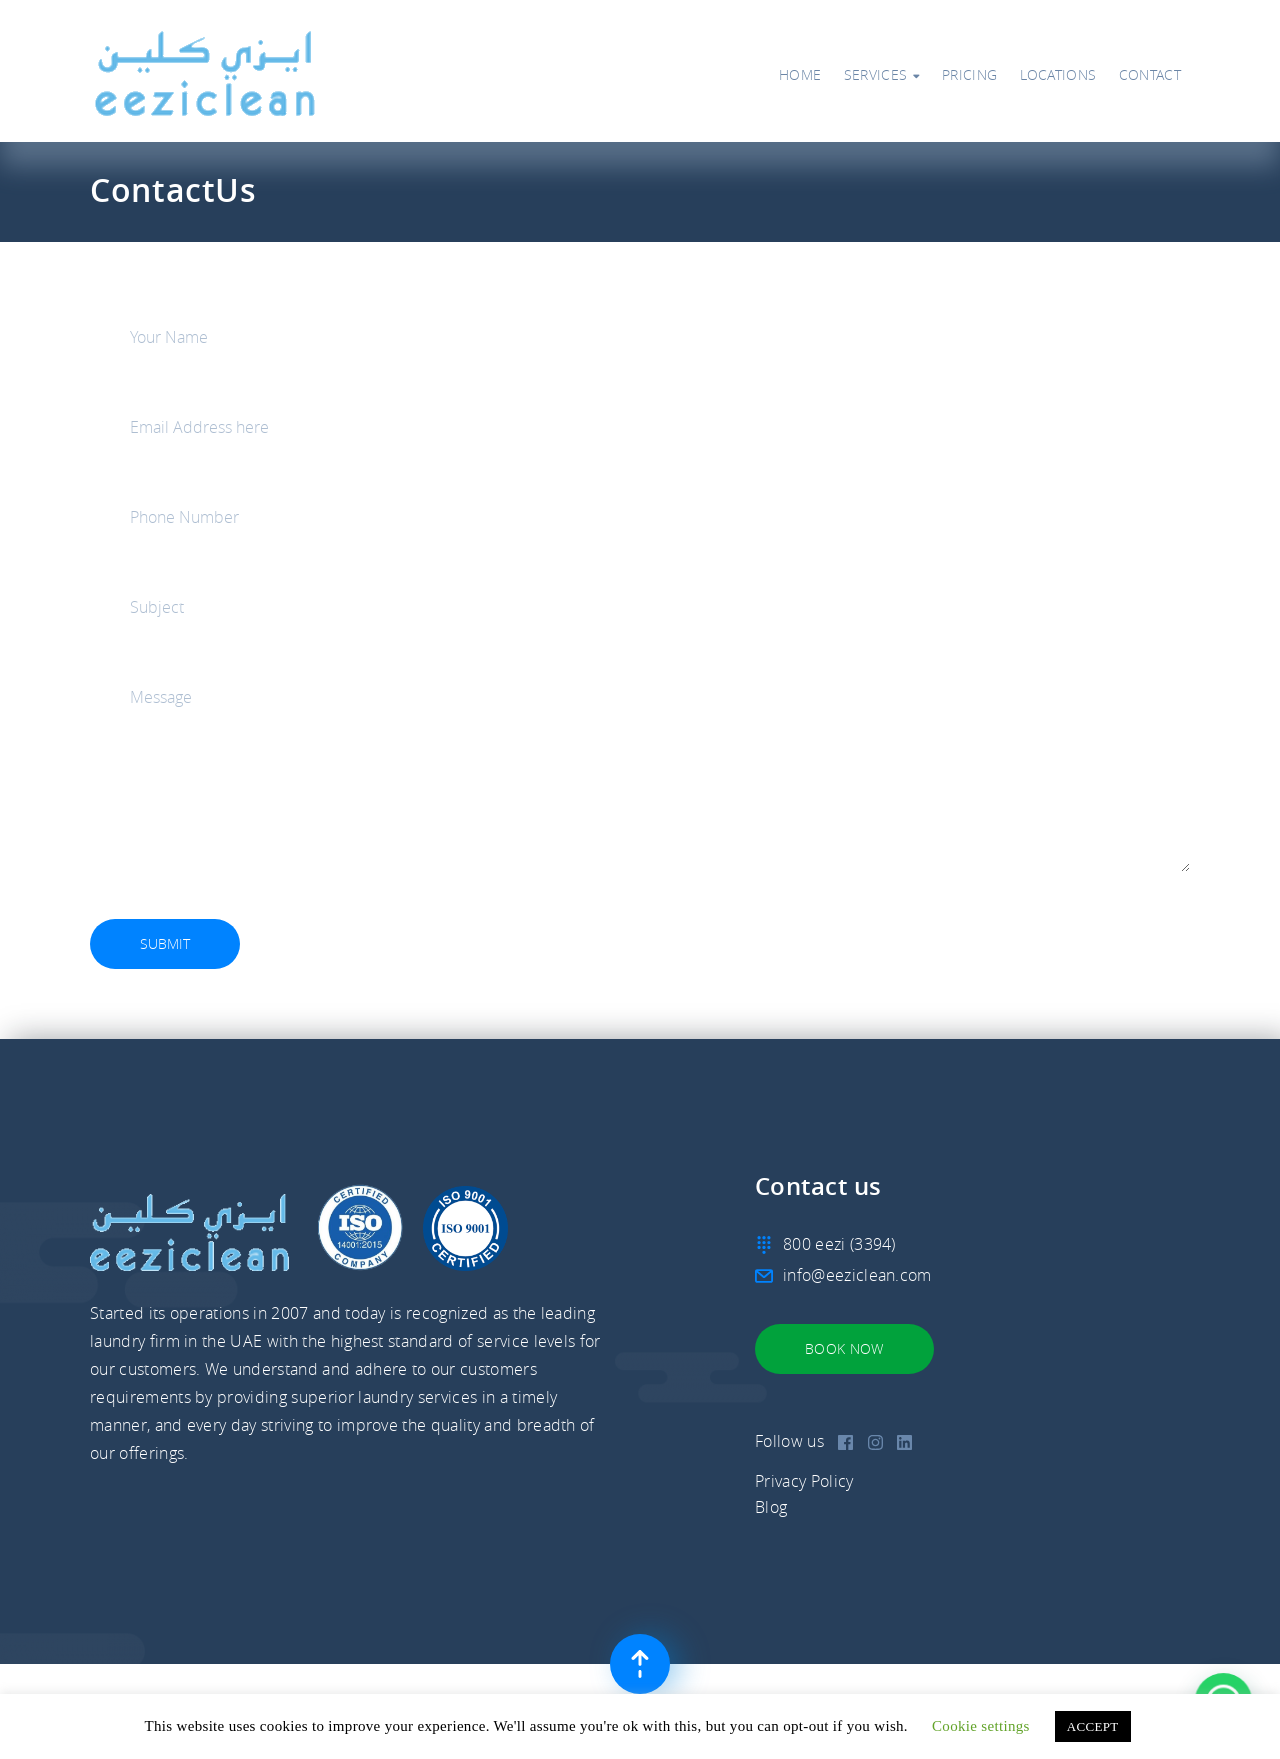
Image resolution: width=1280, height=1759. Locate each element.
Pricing (969, 75)
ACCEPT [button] (1093, 1726)
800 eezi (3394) (839, 1244)
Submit (165, 943)
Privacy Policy (804, 1481)
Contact (1150, 75)
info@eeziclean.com (857, 1275)
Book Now (844, 1348)
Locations (1058, 75)
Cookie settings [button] (981, 1726)
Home (800, 75)
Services (882, 75)
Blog (771, 1507)
